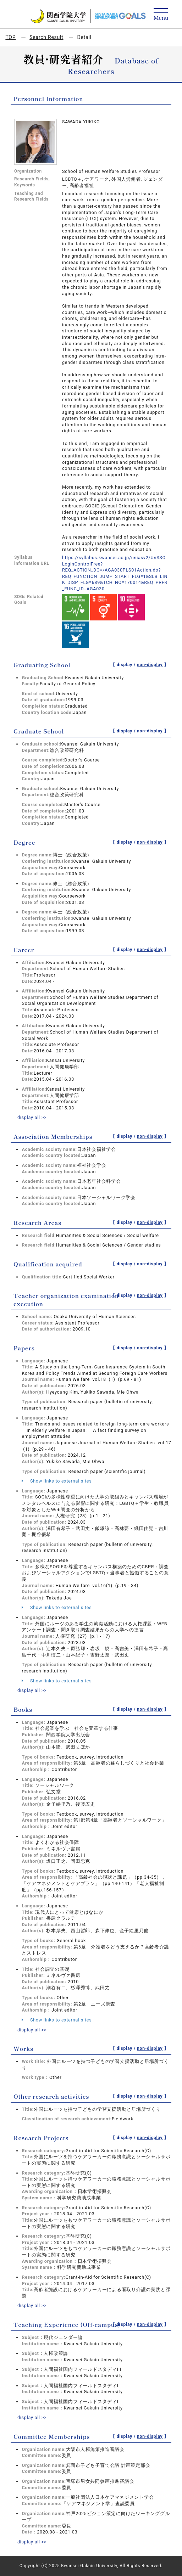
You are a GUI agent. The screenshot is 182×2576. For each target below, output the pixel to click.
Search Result (46, 37)
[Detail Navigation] (160, 14)
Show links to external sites (57, 1481)
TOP (10, 37)
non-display (150, 664)
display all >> (32, 1117)
